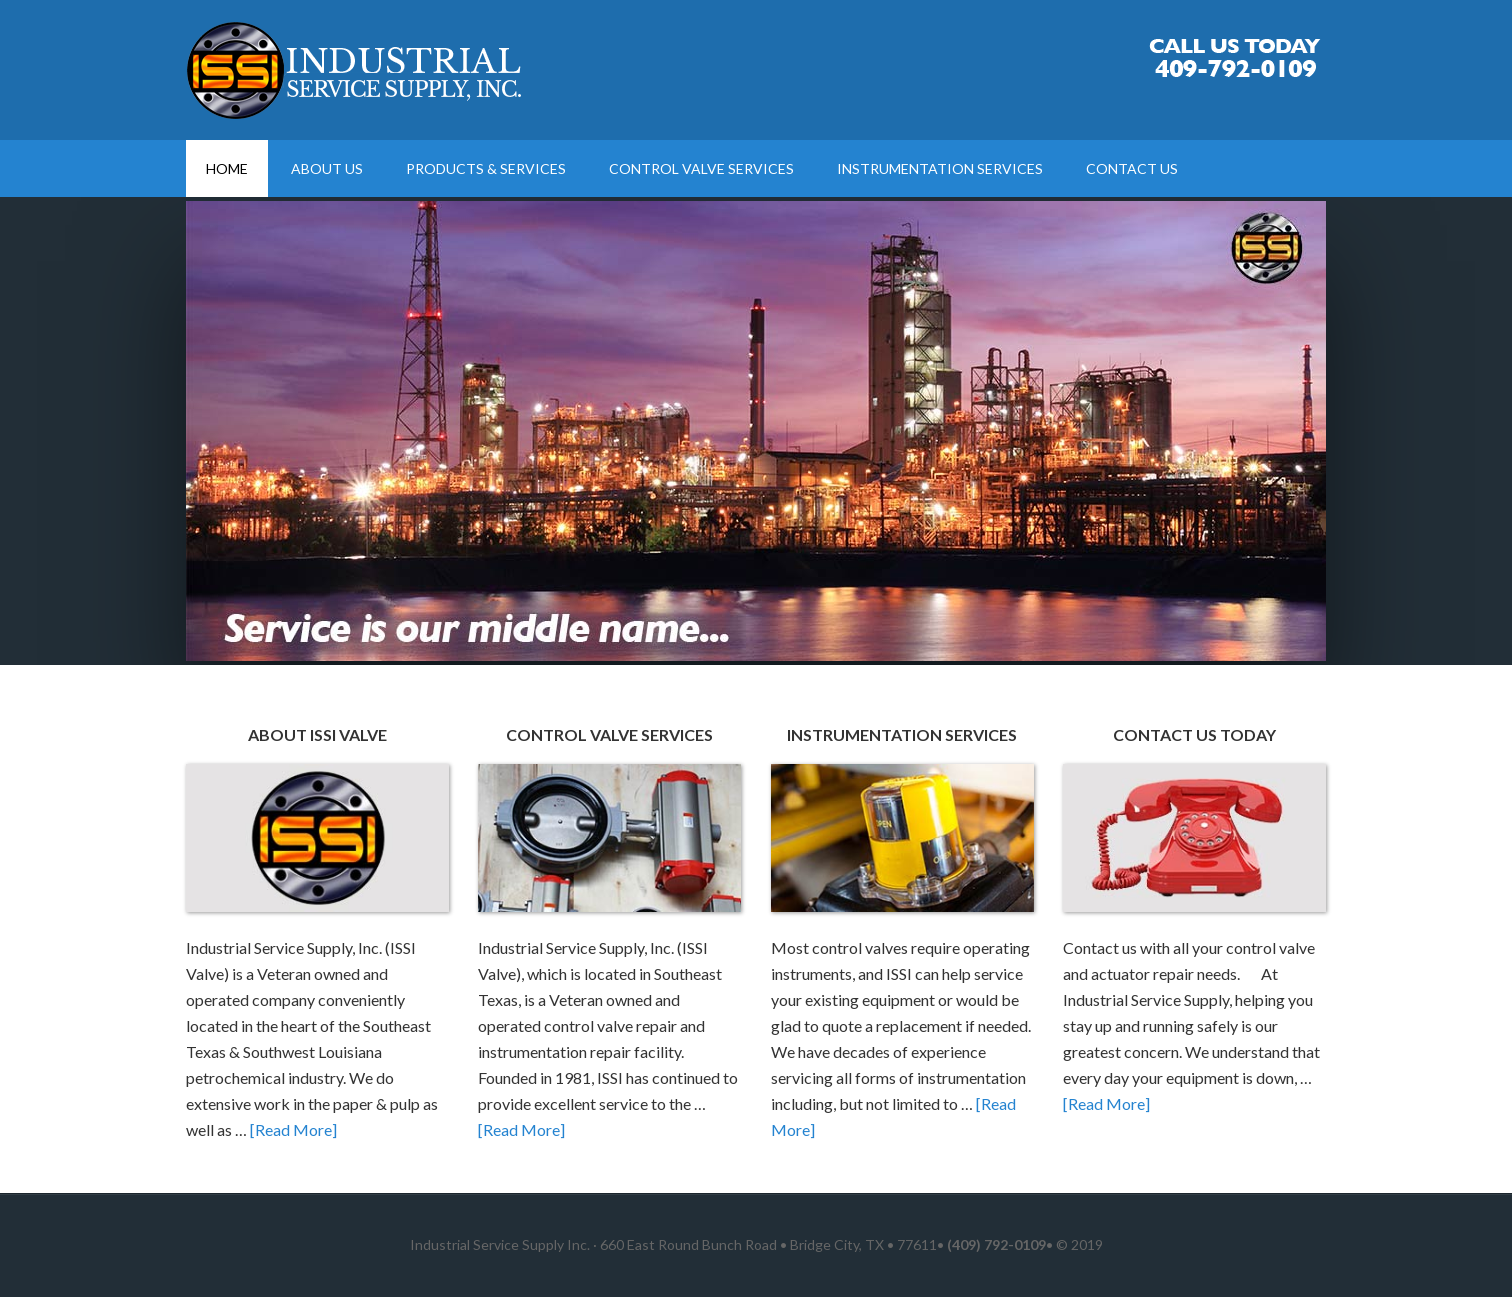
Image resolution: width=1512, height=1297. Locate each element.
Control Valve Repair (356, 70)
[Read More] (293, 1129)
